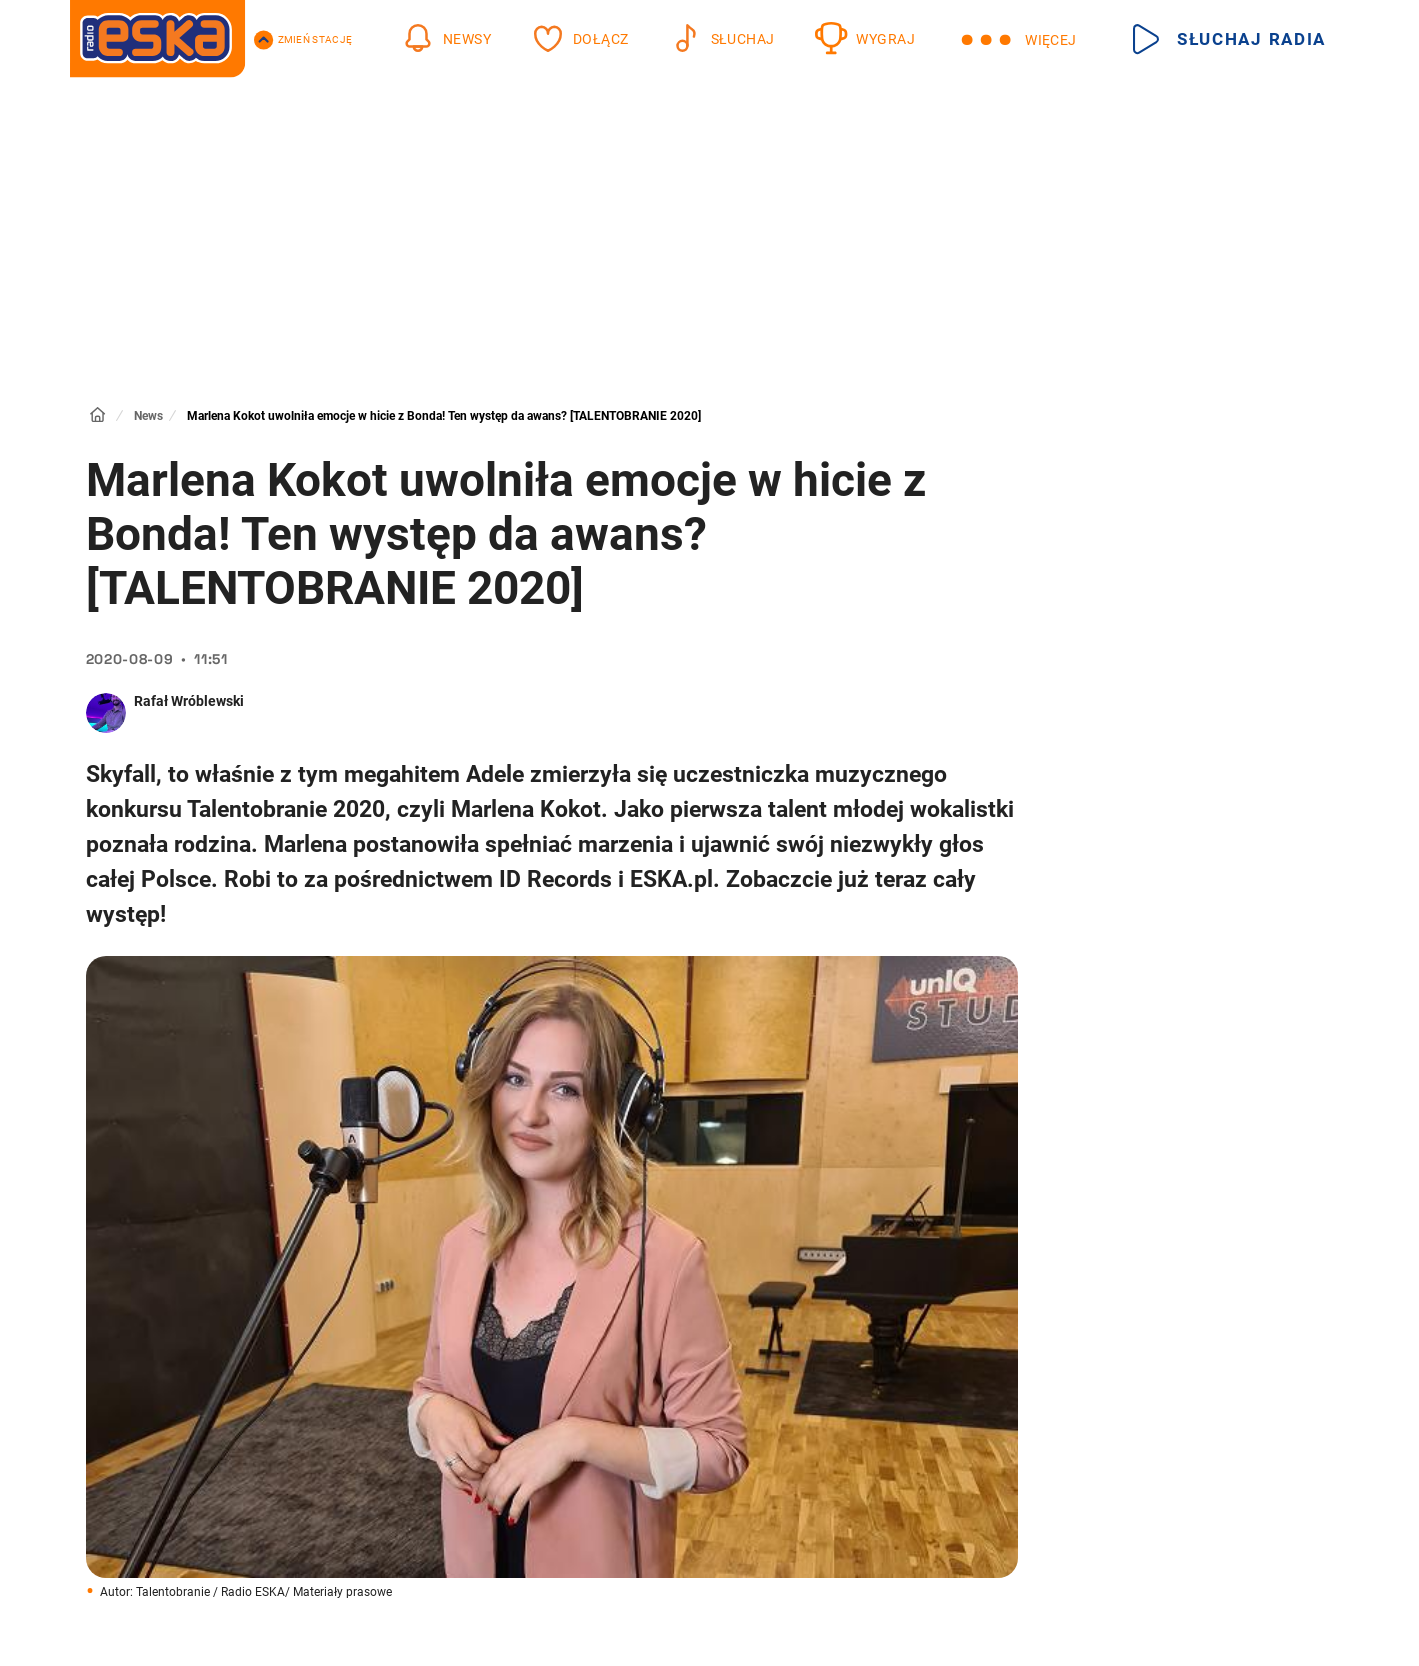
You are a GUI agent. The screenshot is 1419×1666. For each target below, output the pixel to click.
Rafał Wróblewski (189, 701)
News (148, 416)
